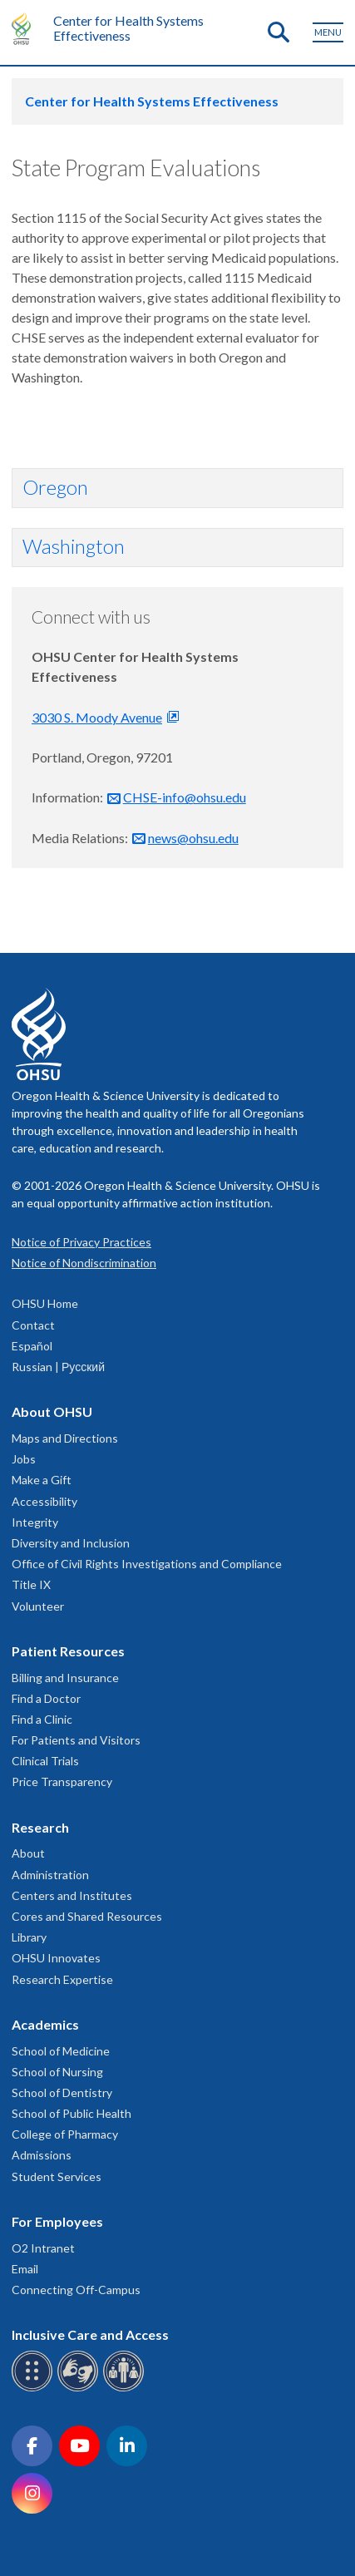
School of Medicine (61, 2051)
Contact (33, 1325)
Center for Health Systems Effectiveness (128, 27)
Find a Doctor (46, 1698)
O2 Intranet (43, 2248)
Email (25, 2269)
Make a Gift (41, 1480)
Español (32, 1346)
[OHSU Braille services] (34, 2388)
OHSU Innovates (56, 1958)
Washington (73, 546)
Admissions (41, 2155)
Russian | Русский (58, 1367)
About (28, 1853)
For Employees (57, 2221)
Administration (50, 1875)
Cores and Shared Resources (87, 1916)
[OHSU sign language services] (80, 2388)
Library (29, 1937)
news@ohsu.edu (193, 838)
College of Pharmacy (65, 2134)
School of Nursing (57, 2072)
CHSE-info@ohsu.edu (184, 797)
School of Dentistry (62, 2092)
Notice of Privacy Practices (81, 1242)
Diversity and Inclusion (71, 1543)
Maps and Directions (65, 1438)
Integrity (35, 1522)
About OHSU (52, 1411)
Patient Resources (68, 1651)
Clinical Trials (45, 1761)
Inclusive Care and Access (90, 2334)
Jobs (24, 1459)
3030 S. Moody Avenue (97, 717)
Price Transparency (62, 1781)
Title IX (31, 1584)
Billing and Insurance (65, 1677)
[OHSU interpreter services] (126, 2388)
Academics (45, 2024)
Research (40, 1827)
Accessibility (44, 1501)
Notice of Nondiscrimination (84, 1263)
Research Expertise (62, 1979)
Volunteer (38, 1606)
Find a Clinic (42, 1719)
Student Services (56, 2176)
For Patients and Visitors (76, 1740)
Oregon (55, 487)
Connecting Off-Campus (76, 2289)
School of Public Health (71, 2113)
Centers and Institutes (72, 1895)
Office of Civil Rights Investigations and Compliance (147, 1564)
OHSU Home (45, 1303)
